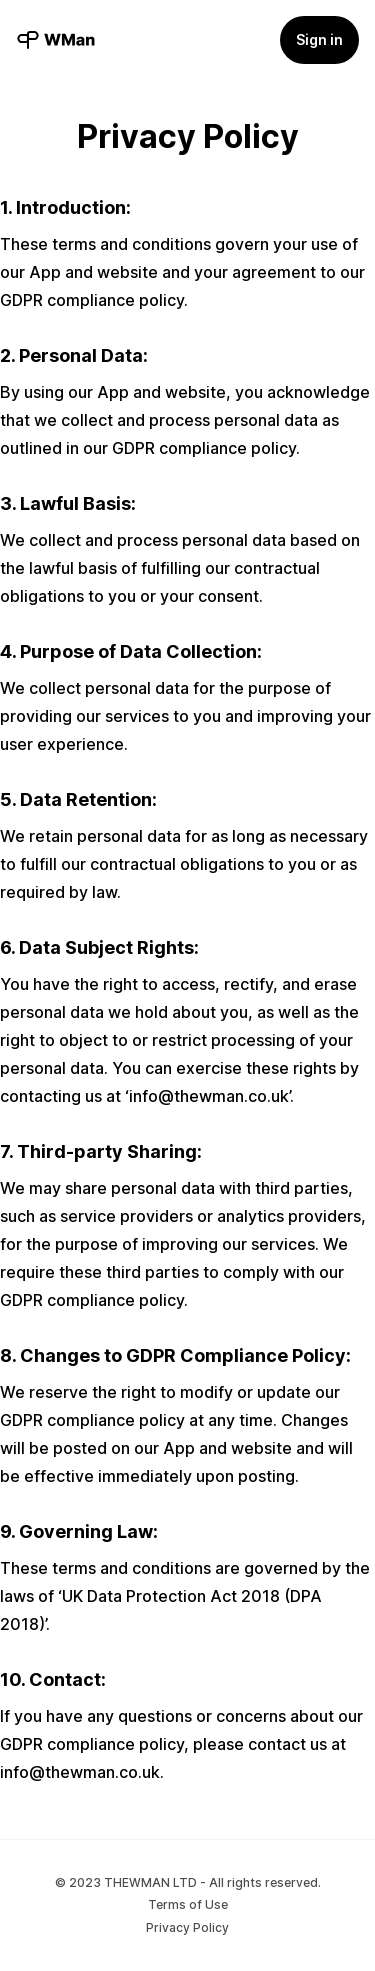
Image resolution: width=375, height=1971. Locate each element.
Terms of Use (188, 1904)
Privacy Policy (187, 1927)
